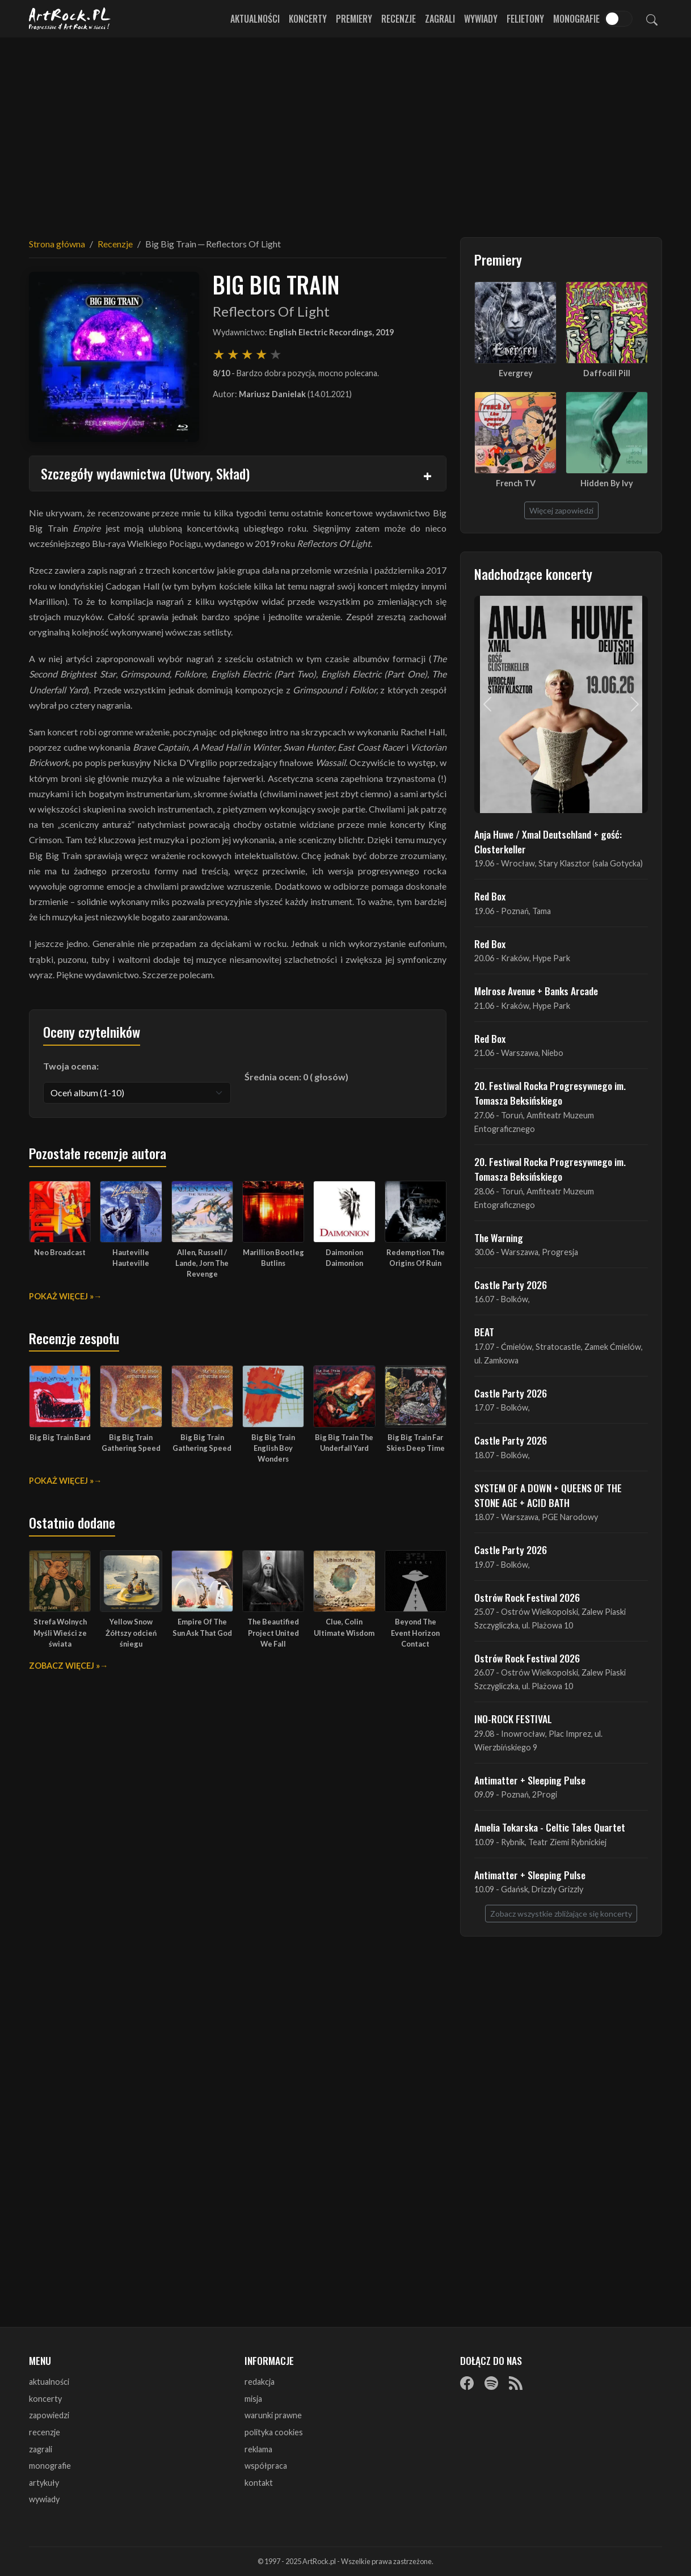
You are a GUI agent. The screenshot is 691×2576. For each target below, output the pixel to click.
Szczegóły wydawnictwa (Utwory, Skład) (145, 473)
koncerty (45, 2399)
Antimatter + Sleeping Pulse (529, 1780)
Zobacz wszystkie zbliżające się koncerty (561, 1913)
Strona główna (57, 243)
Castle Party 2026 (510, 1284)
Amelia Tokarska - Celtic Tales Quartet (549, 1827)
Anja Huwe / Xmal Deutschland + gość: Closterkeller (548, 841)
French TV (516, 483)
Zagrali (440, 19)
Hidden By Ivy (606, 483)
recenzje (44, 2432)
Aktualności (255, 19)
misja (253, 2399)
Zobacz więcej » (64, 1665)
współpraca (266, 2465)
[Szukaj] (652, 18)
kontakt (259, 2482)
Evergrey (516, 373)
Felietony (525, 19)
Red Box (489, 896)
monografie (50, 2465)
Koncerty (308, 19)
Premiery (354, 19)
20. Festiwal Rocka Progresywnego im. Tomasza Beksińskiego (550, 1093)
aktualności (49, 2381)
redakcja (260, 2381)
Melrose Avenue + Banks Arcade (536, 990)
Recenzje (398, 19)
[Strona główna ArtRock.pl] (70, 19)
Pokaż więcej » (61, 1296)
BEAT (484, 1331)
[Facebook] (467, 2382)
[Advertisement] (345, 130)
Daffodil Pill (606, 373)
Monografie (576, 19)
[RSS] (516, 2382)
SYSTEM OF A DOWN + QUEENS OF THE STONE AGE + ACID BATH (548, 1495)
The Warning (498, 1237)
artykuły (44, 2482)
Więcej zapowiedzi (561, 510)
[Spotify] (491, 2382)
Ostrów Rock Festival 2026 (527, 1597)
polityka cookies (274, 2432)
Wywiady (481, 19)
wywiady (44, 2499)
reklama (258, 2449)
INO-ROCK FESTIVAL (513, 1718)
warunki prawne (273, 2415)
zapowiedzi (49, 2415)
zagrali (40, 2449)
